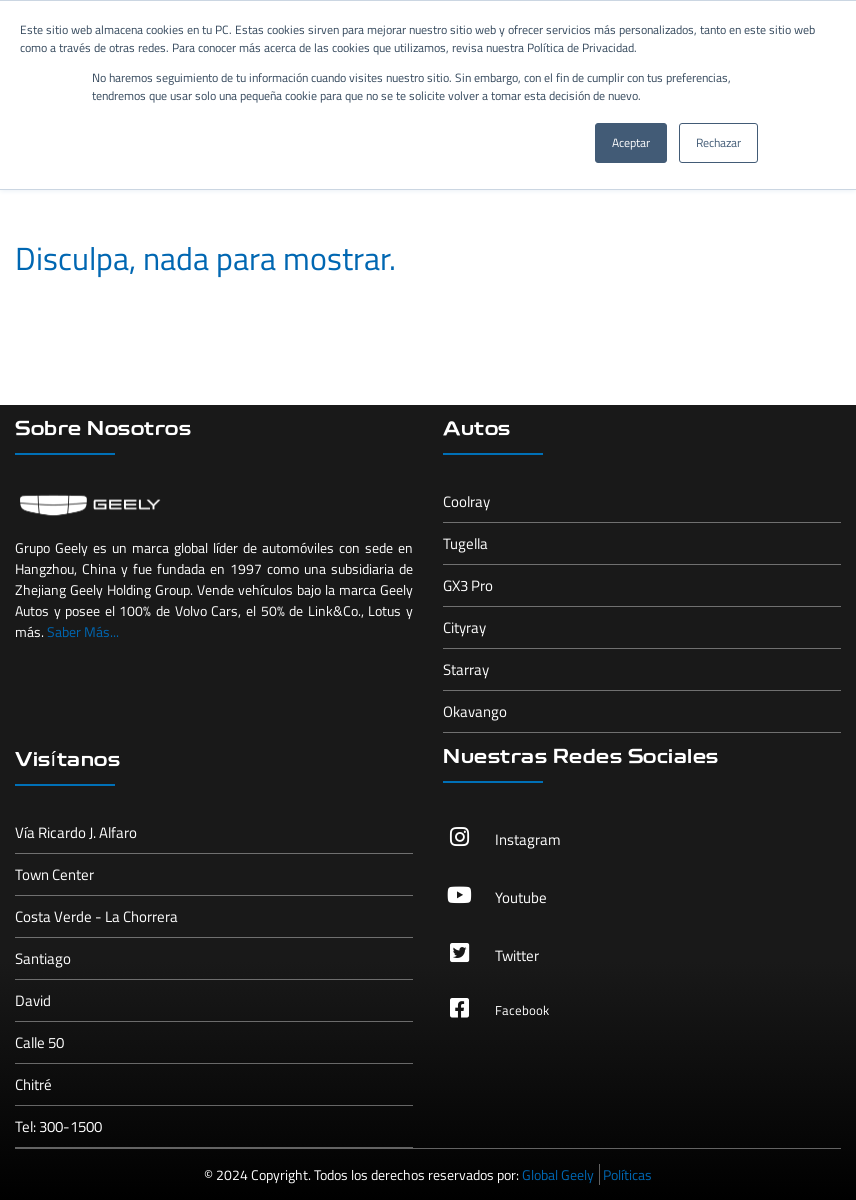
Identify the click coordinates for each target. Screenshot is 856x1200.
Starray (466, 669)
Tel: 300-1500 (58, 1126)
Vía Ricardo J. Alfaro (76, 832)
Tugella (465, 543)
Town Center (54, 874)
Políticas (627, 1174)
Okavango (475, 711)
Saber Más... (83, 631)
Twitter (517, 955)
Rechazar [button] (718, 142)
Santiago (43, 958)
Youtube (521, 897)
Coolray (466, 501)
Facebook (522, 1010)
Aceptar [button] (631, 142)
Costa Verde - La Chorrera (96, 916)
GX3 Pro (468, 585)
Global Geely (558, 1174)
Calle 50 (39, 1042)
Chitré (33, 1084)
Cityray (464, 627)
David (33, 1000)
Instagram (528, 839)
